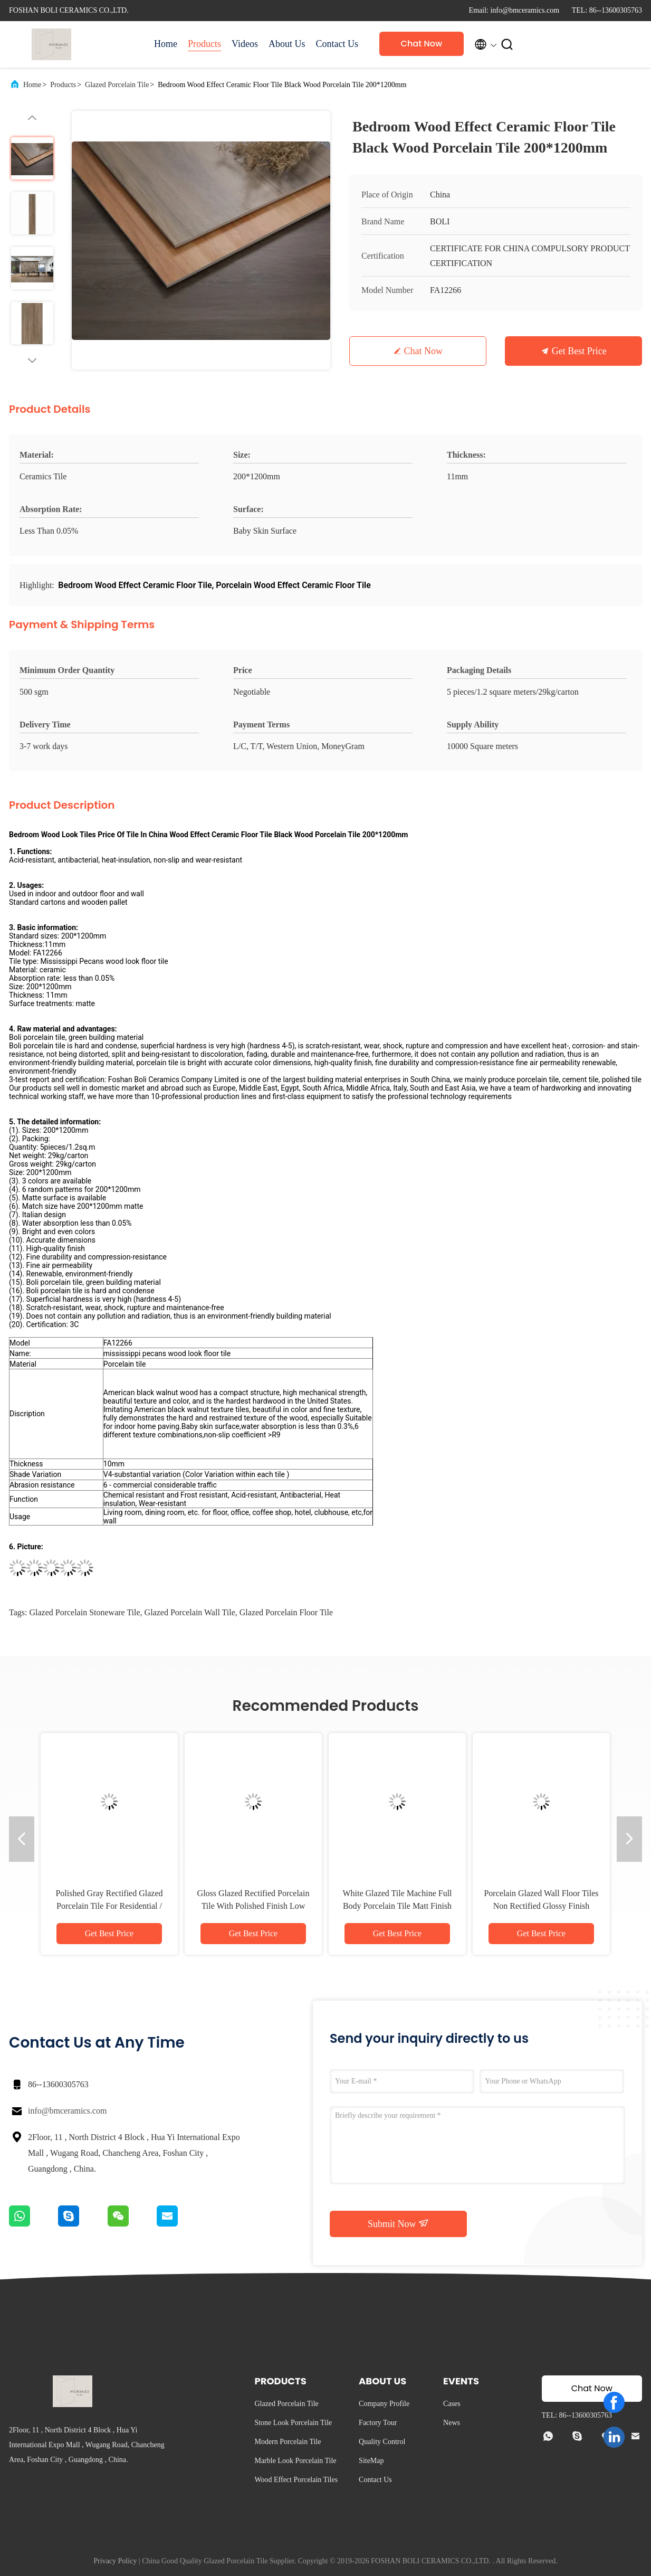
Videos (245, 44)
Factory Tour (378, 2423)
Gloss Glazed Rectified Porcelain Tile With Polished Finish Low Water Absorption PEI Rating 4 (253, 1906)
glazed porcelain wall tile (190, 1612)
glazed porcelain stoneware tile (84, 1612)
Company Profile (384, 2404)
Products (204, 44)
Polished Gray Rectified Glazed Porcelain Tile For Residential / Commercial (108, 1906)
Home (165, 44)
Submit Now (398, 2223)
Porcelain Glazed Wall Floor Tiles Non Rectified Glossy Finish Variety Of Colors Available (541, 1906)
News (451, 2423)
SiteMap (371, 2461)
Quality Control (382, 2442)
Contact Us (336, 44)
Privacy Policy (115, 2561)
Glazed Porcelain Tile (117, 85)
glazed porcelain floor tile (286, 1612)
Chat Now (422, 43)
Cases (452, 2404)
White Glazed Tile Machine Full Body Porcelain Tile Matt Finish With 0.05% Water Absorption (397, 1906)
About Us (287, 44)
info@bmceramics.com (67, 2110)
